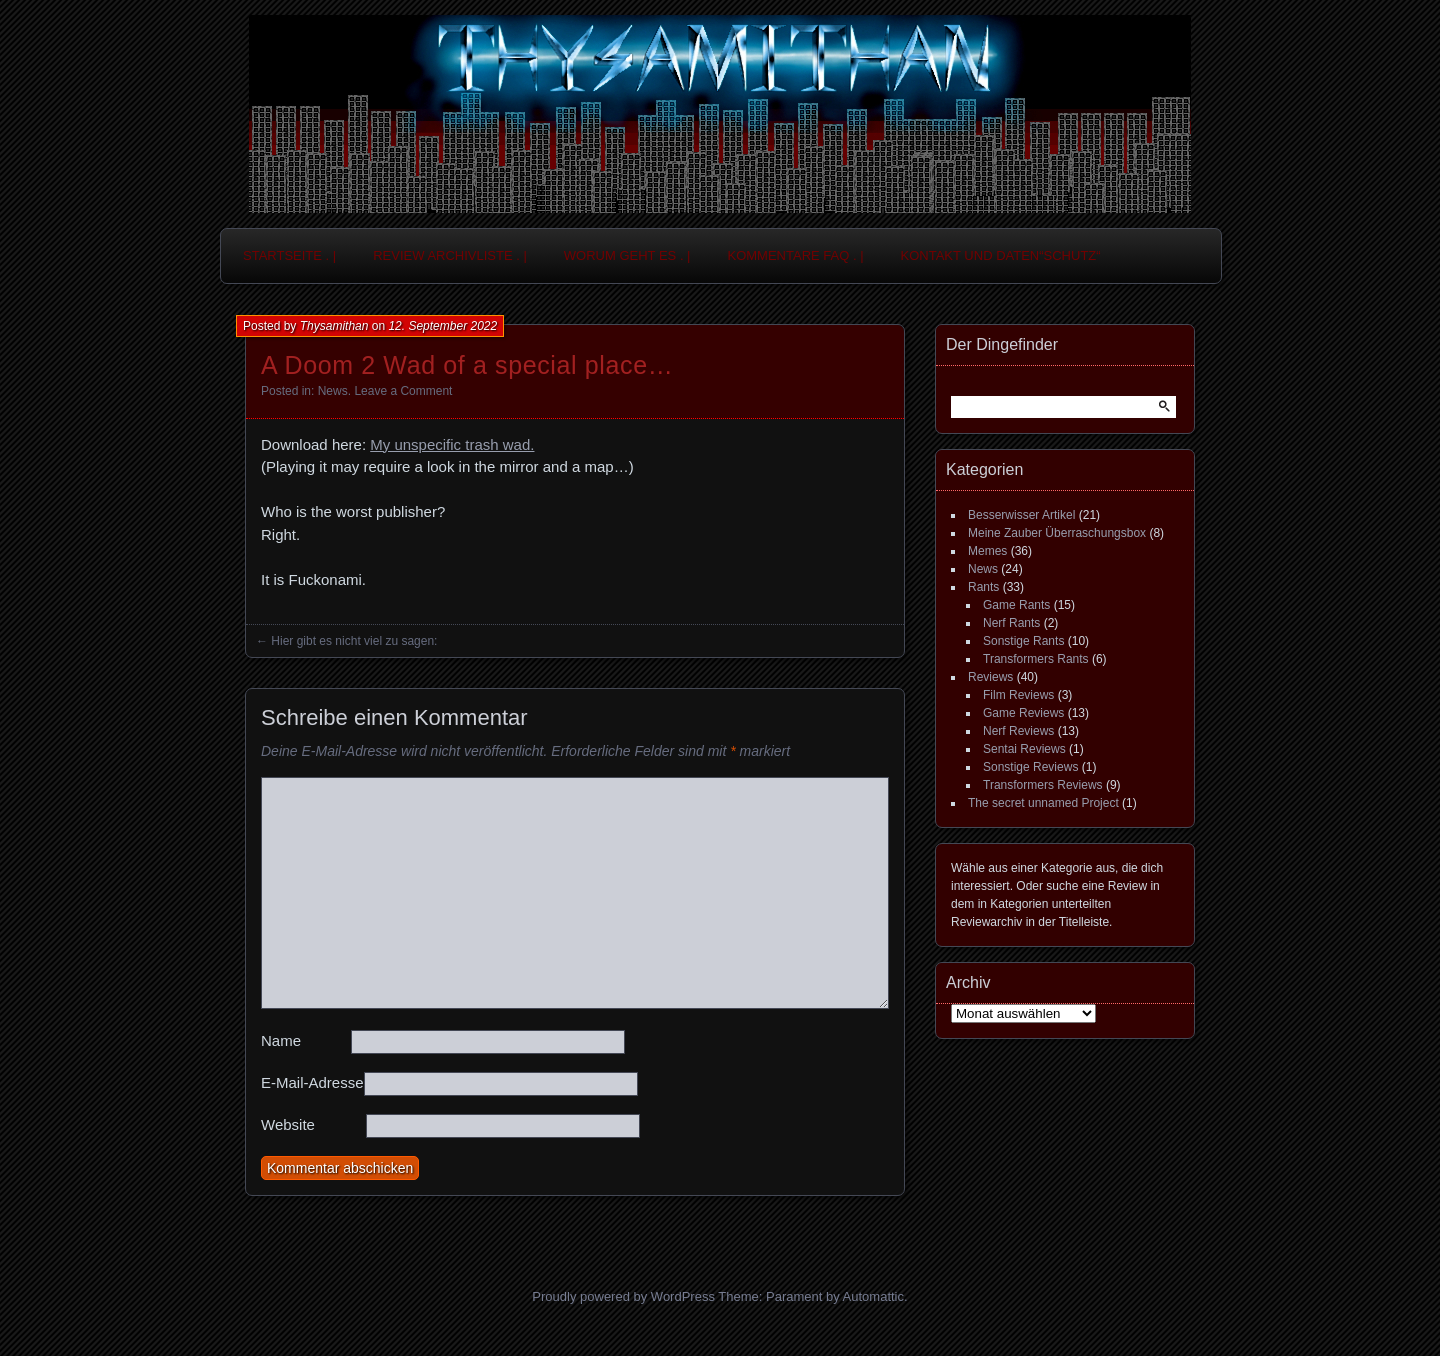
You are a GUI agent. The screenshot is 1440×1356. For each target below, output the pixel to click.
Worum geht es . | (627, 255)
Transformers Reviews (1043, 785)
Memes (987, 551)
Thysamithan (334, 326)
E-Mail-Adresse (312, 1082)
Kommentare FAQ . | (796, 255)
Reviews (990, 677)
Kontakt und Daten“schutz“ (1001, 255)
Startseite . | (289, 255)
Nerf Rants (1011, 623)
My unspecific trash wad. (452, 444)
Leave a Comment (403, 391)
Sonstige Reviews (1030, 767)
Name (281, 1040)
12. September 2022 (442, 326)
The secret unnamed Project (1043, 803)
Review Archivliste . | (450, 255)
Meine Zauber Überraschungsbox (1057, 533)
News (333, 391)
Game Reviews (1023, 713)
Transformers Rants (1036, 659)
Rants (983, 587)
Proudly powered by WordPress (623, 1296)
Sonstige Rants (1023, 641)
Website (288, 1124)
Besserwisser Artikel (1021, 515)
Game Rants (1016, 605)
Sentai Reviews (1024, 749)
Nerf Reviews (1018, 731)
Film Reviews (1018, 695)
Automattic (873, 1296)
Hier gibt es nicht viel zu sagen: (354, 641)
